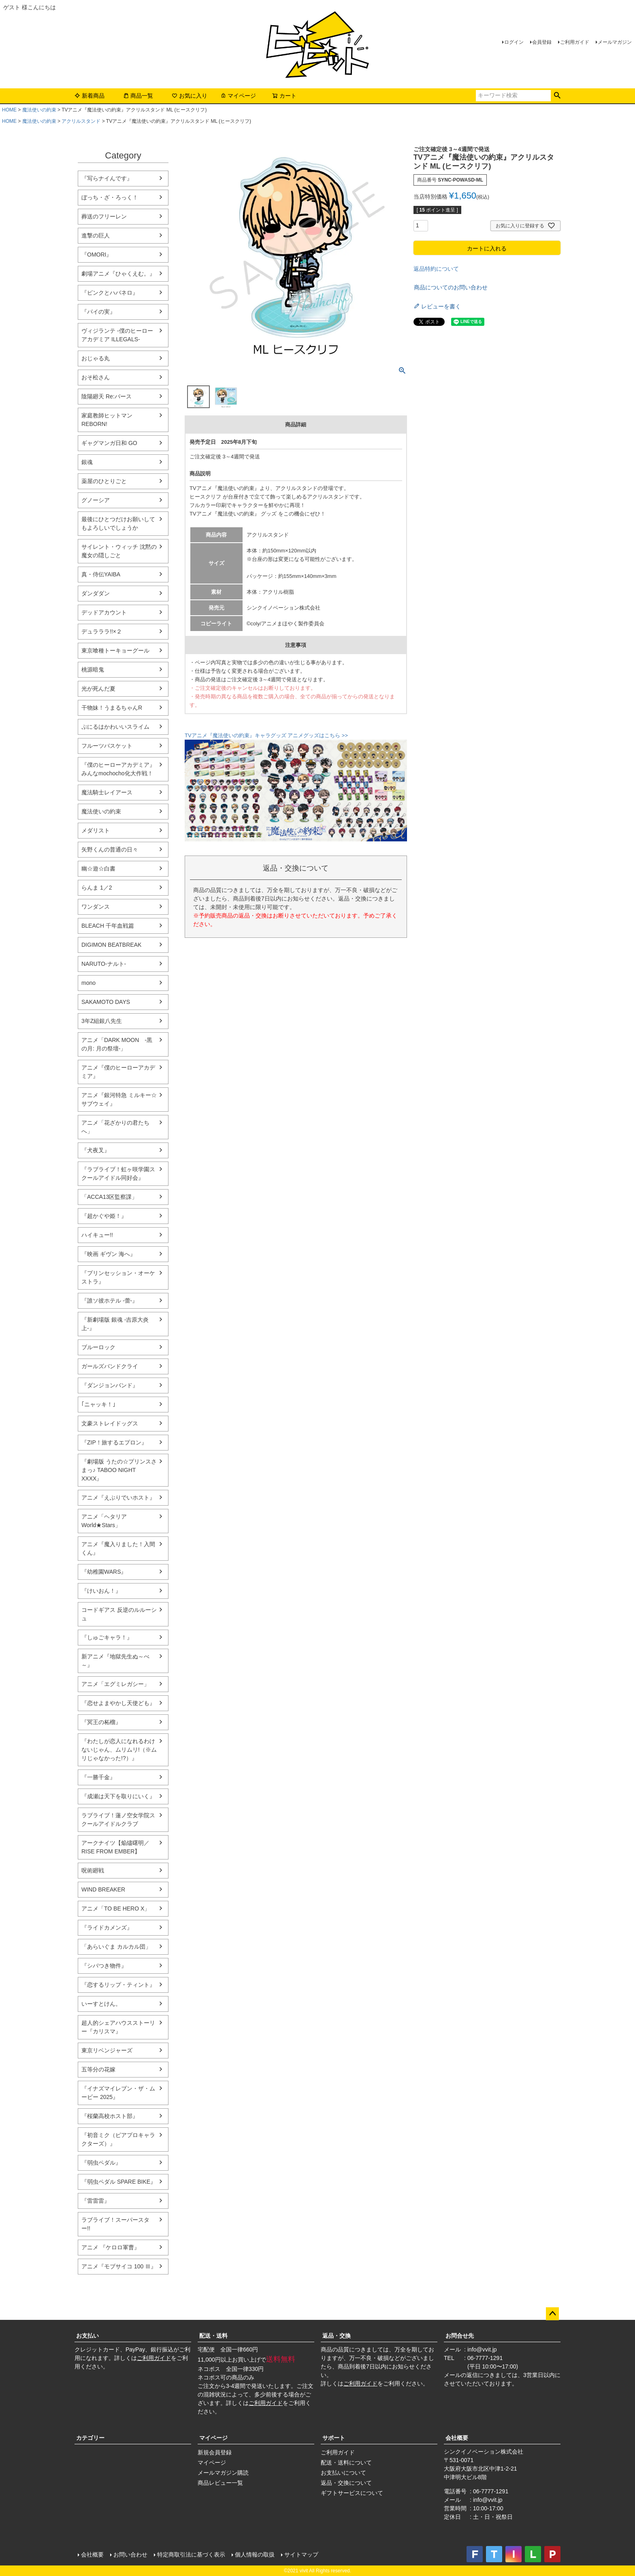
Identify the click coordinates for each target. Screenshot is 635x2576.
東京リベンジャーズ (106, 2050)
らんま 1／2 (96, 887)
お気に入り (189, 95)
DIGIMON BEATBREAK (111, 944)
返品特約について (436, 268)
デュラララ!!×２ (101, 631)
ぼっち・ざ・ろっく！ (109, 197)
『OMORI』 (96, 254)
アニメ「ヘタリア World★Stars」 (104, 1520)
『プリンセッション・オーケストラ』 (118, 1277)
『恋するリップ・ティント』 (118, 1984)
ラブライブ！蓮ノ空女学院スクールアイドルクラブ (118, 1819)
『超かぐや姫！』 (104, 1216)
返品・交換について (346, 2483)
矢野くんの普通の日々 (109, 849)
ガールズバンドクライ (109, 1366)
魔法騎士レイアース (106, 792)
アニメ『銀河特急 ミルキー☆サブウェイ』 (119, 1099)
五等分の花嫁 (98, 2069)
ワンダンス (95, 906)
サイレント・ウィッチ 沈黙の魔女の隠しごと (119, 550)
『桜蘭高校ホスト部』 (109, 2116)
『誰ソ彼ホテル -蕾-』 (109, 1300)
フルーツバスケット (106, 745)
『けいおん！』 (101, 1591)
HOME (9, 110)
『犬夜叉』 (95, 1150)
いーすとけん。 (101, 2003)
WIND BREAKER (103, 1889)
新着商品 (89, 95)
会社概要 (456, 2438)
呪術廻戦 (92, 1870)
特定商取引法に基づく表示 (191, 2554)
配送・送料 (213, 2335)
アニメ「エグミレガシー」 (115, 1684)
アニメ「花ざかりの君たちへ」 (115, 1126)
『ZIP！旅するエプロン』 (114, 1442)
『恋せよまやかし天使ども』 (118, 1703)
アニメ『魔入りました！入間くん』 (118, 1548)
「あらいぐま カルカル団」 (116, 1946)
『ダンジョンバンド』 (109, 1385)
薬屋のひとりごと (104, 481)
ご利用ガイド (574, 42)
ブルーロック (98, 1347)
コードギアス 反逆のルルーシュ (119, 1614)
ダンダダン (95, 593)
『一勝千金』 (98, 1777)
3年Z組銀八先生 (101, 1021)
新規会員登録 (215, 2452)
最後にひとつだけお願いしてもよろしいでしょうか (118, 523)
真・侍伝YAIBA (100, 574)
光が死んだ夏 (98, 688)
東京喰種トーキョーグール (115, 650)
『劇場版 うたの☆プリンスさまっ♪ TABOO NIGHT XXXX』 (119, 1470)
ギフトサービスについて (352, 2493)
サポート (333, 2438)
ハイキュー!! (97, 1235)
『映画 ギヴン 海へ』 (108, 1254)
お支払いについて (343, 2472)
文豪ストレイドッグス (109, 1423)
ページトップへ (552, 2313)
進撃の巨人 (95, 235)
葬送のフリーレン (104, 216)
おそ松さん (95, 377)
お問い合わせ (130, 2554)
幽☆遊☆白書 (98, 868)
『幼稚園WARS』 (103, 1571)
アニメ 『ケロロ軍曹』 (110, 2247)
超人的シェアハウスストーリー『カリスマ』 (118, 2027)
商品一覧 (138, 95)
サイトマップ (301, 2554)
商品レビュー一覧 (220, 2483)
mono (88, 983)
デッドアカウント (104, 612)
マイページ (238, 95)
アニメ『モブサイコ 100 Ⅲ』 (118, 2266)
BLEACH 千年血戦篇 (107, 925)
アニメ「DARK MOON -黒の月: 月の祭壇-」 (116, 1044)
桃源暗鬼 (92, 669)
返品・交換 (336, 2335)
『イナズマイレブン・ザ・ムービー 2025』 (118, 2092)
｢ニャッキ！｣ (98, 1404)
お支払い (87, 2335)
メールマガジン (615, 42)
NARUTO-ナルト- (103, 964)
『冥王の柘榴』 (101, 1722)
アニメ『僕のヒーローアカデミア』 (118, 1071)
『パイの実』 (98, 311)
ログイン (514, 42)
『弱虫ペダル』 (101, 2162)
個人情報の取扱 (255, 2554)
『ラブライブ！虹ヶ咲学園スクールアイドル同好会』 (118, 1173)
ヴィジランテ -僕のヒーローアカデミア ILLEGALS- (117, 334)
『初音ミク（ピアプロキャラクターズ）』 (118, 2139)
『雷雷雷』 (95, 2200)
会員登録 (542, 42)
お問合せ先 (459, 2335)
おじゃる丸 (95, 358)
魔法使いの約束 (39, 110)
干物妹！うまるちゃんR (111, 707)
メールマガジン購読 (223, 2472)
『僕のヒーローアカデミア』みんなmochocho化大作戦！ (118, 769)
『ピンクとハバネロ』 (109, 292)
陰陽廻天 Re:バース (106, 396)
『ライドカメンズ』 (106, 1927)
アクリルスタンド (81, 121)
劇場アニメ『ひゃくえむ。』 (118, 273)
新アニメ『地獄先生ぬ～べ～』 (115, 1660)
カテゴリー (90, 2438)
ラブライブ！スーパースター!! (115, 2224)
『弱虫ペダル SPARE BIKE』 (118, 2181)
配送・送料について (346, 2462)
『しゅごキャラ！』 (106, 1637)
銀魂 (87, 462)
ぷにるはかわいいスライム (115, 726)
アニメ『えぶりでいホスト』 (118, 1497)
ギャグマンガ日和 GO (109, 443)
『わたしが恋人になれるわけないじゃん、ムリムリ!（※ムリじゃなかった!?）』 (119, 1749)
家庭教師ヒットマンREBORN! (106, 419)
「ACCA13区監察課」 (109, 1197)
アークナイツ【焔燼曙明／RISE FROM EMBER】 (115, 1847)
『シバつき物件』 (104, 1965)
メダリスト (95, 830)
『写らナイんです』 (106, 178)
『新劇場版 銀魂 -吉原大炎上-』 (115, 1323)
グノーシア (95, 500)
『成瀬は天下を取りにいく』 (118, 1796)
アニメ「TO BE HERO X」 (115, 1908)
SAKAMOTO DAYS (105, 1002)
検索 (557, 95)
